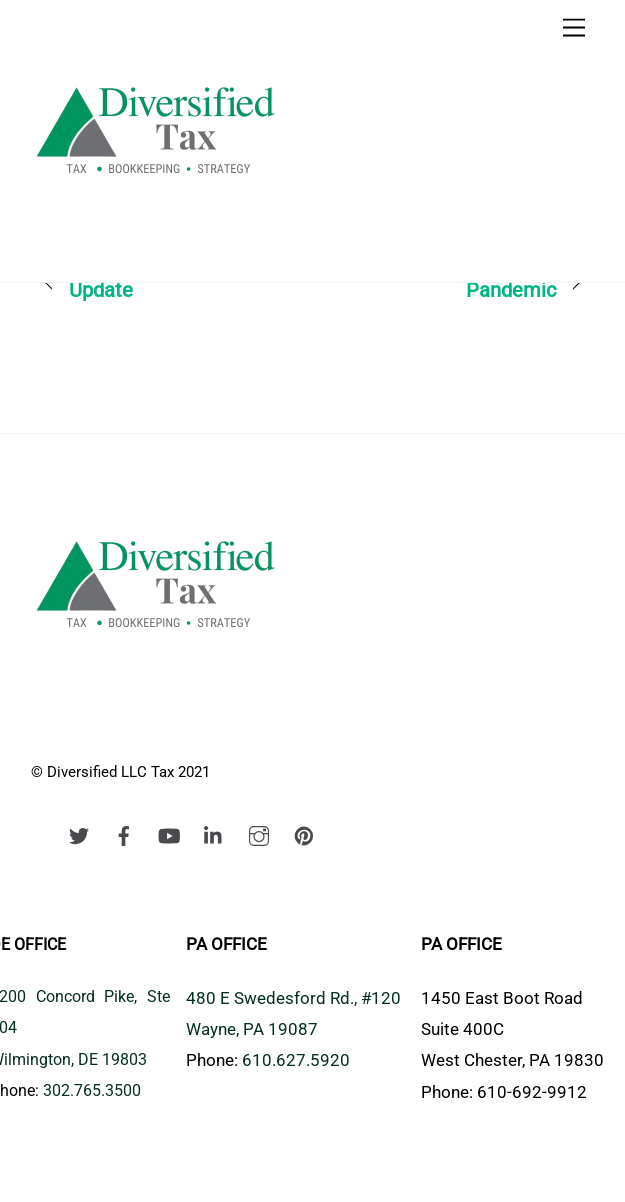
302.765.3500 (92, 1090)
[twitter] (79, 834)
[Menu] (574, 27)
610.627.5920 (296, 1060)
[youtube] (169, 834)
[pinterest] (304, 834)
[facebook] (124, 834)
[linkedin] (214, 834)
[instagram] (259, 834)
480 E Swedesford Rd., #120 (293, 998)
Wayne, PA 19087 (252, 1029)
